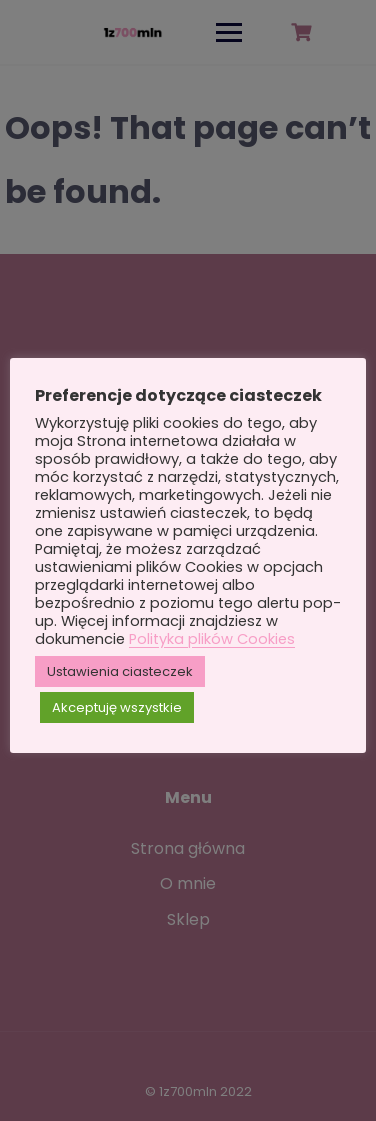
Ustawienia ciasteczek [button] (120, 671)
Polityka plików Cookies (212, 639)
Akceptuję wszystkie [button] (117, 707)
